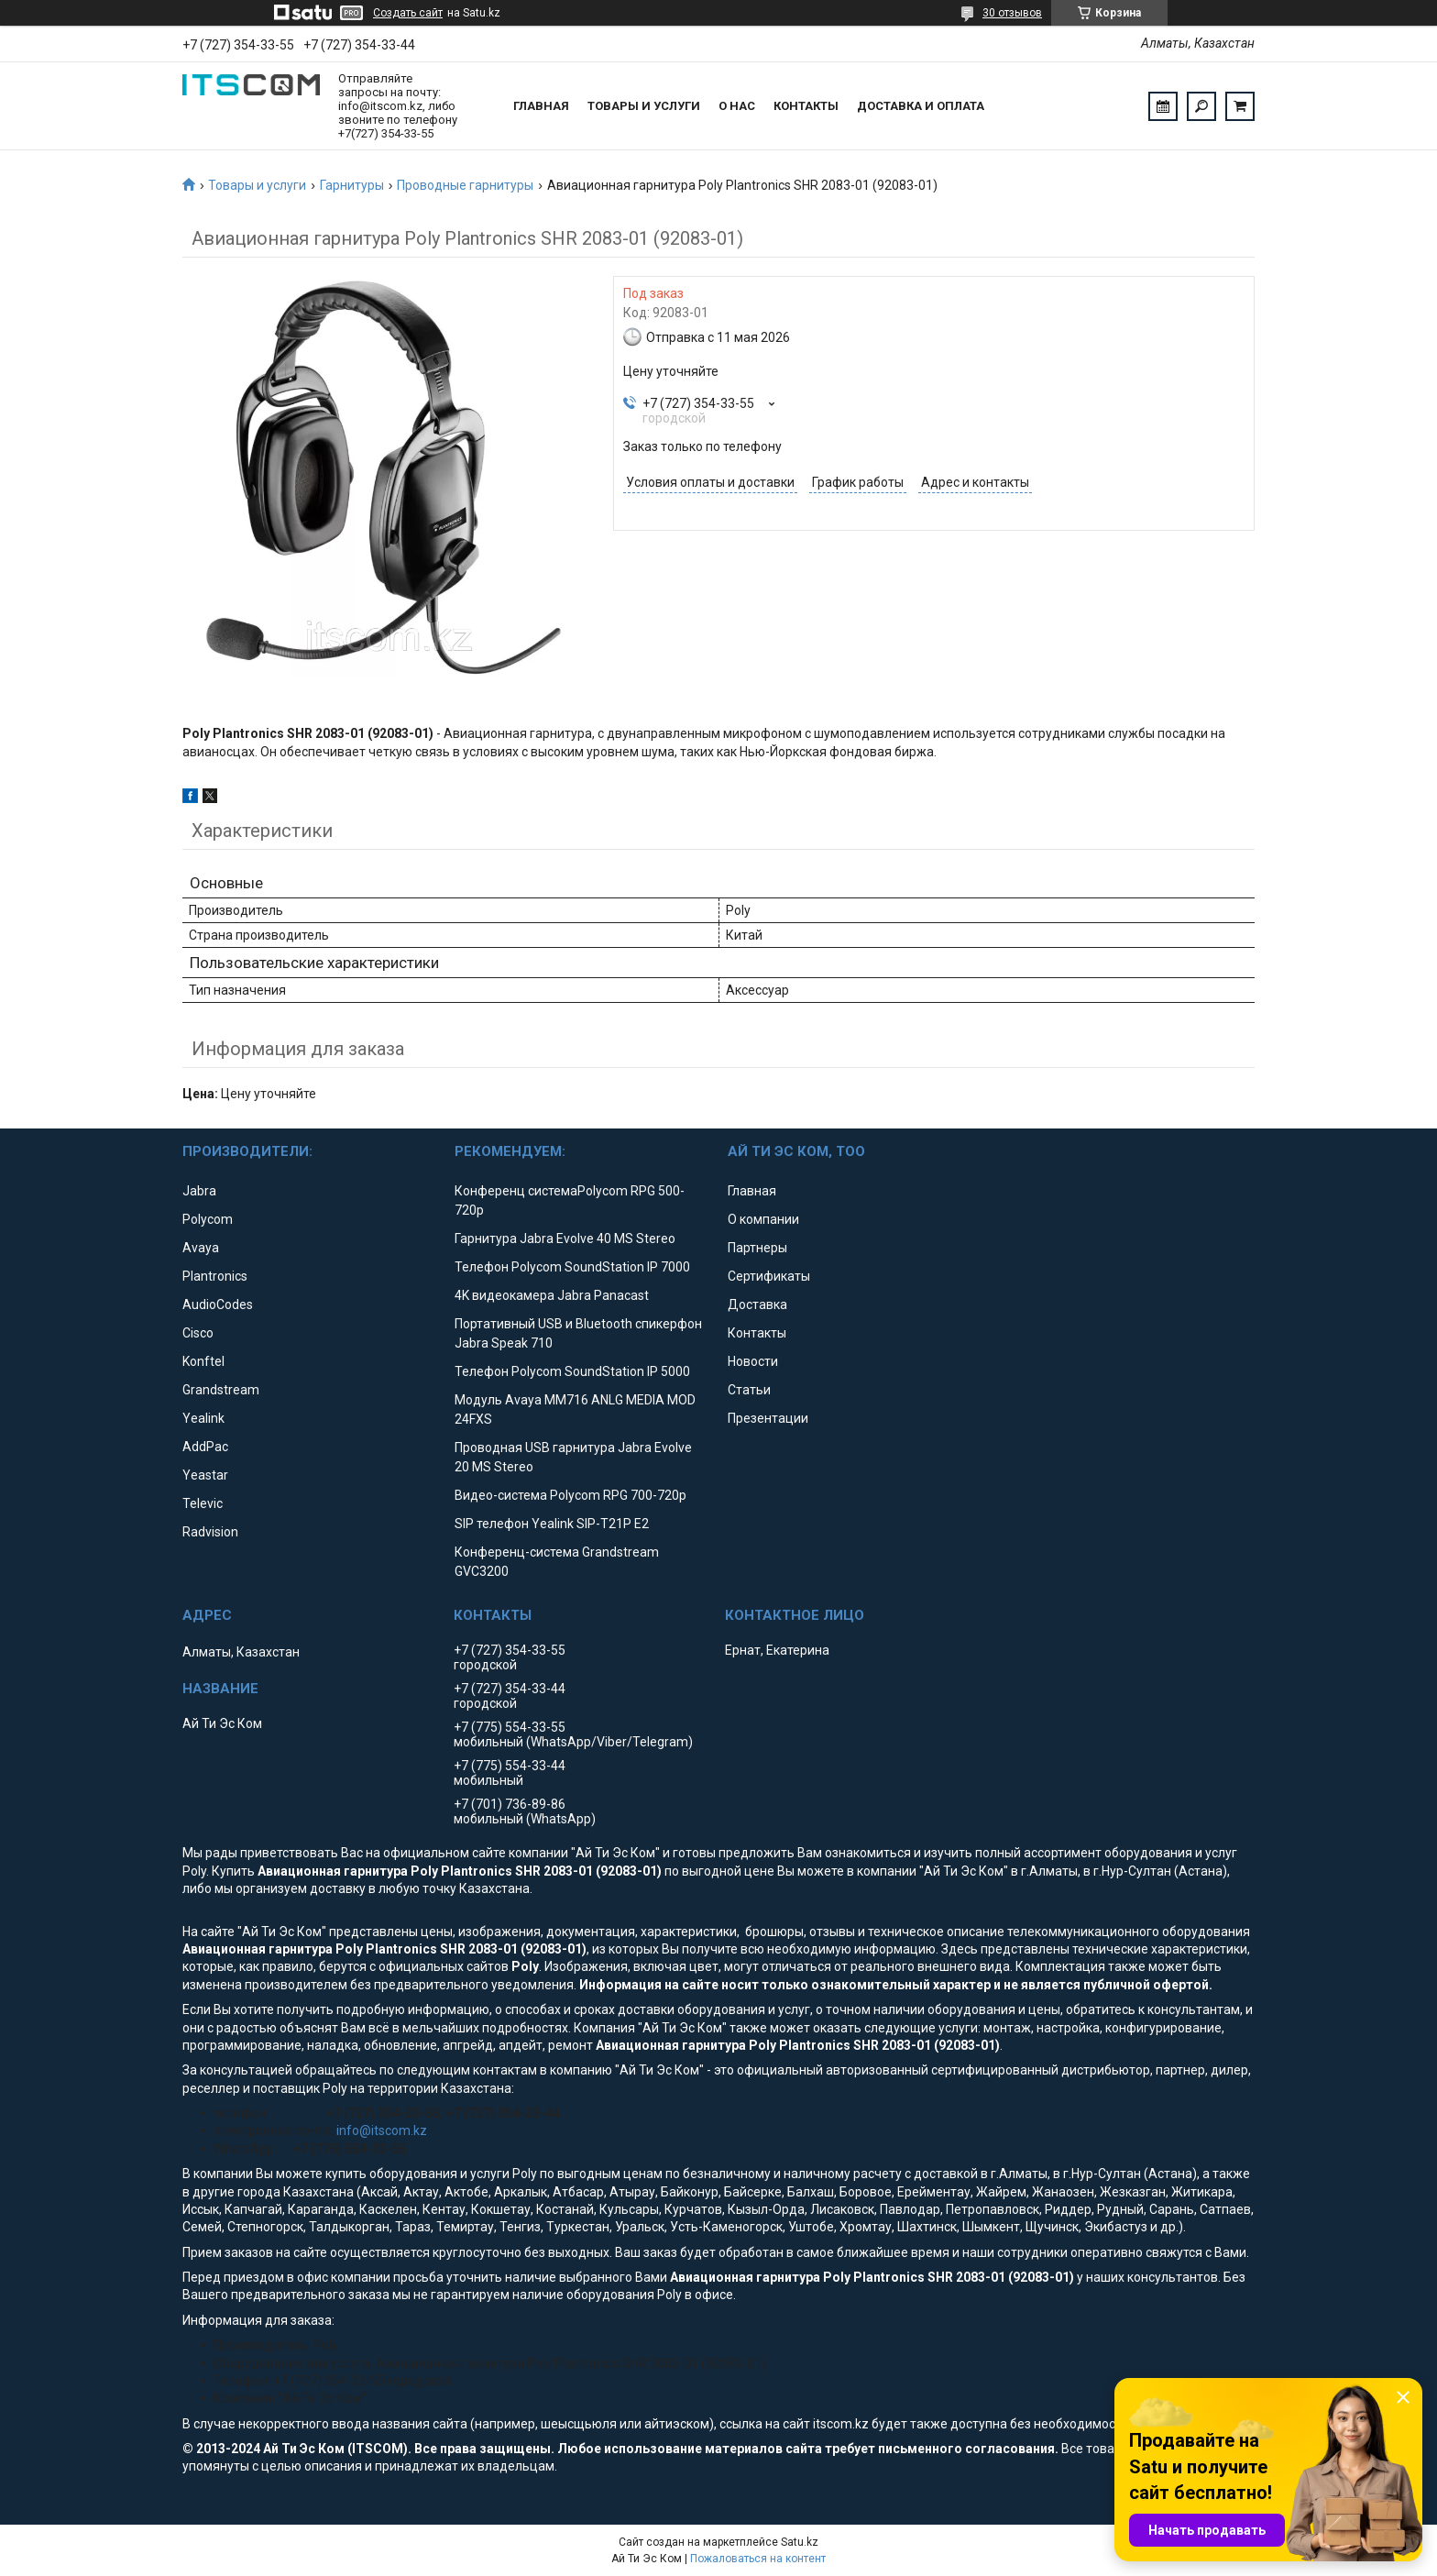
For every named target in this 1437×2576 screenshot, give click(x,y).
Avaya (200, 1247)
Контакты (806, 106)
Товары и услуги (643, 106)
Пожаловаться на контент (758, 2558)
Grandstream (220, 1389)
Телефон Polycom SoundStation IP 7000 (572, 1267)
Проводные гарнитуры (465, 185)
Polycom (207, 1219)
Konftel (203, 1361)
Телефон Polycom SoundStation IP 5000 (572, 1371)
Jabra (199, 1190)
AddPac (205, 1446)
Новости (753, 1361)
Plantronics (214, 1276)
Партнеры (757, 1247)
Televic (202, 1503)
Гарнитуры (352, 185)
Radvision (210, 1532)
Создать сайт (408, 12)
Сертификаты (769, 1276)
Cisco (198, 1333)
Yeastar (205, 1475)
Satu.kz (799, 2542)
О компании (763, 1219)
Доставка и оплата (920, 106)
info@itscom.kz (381, 2130)
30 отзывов (1012, 12)
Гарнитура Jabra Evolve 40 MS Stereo (565, 1238)
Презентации (768, 1418)
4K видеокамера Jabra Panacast (552, 1295)
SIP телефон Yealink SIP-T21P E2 (552, 1523)
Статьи (749, 1389)
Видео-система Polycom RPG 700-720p (570, 1495)
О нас (736, 106)
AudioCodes (217, 1304)
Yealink (203, 1418)
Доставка (757, 1304)
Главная (541, 106)
